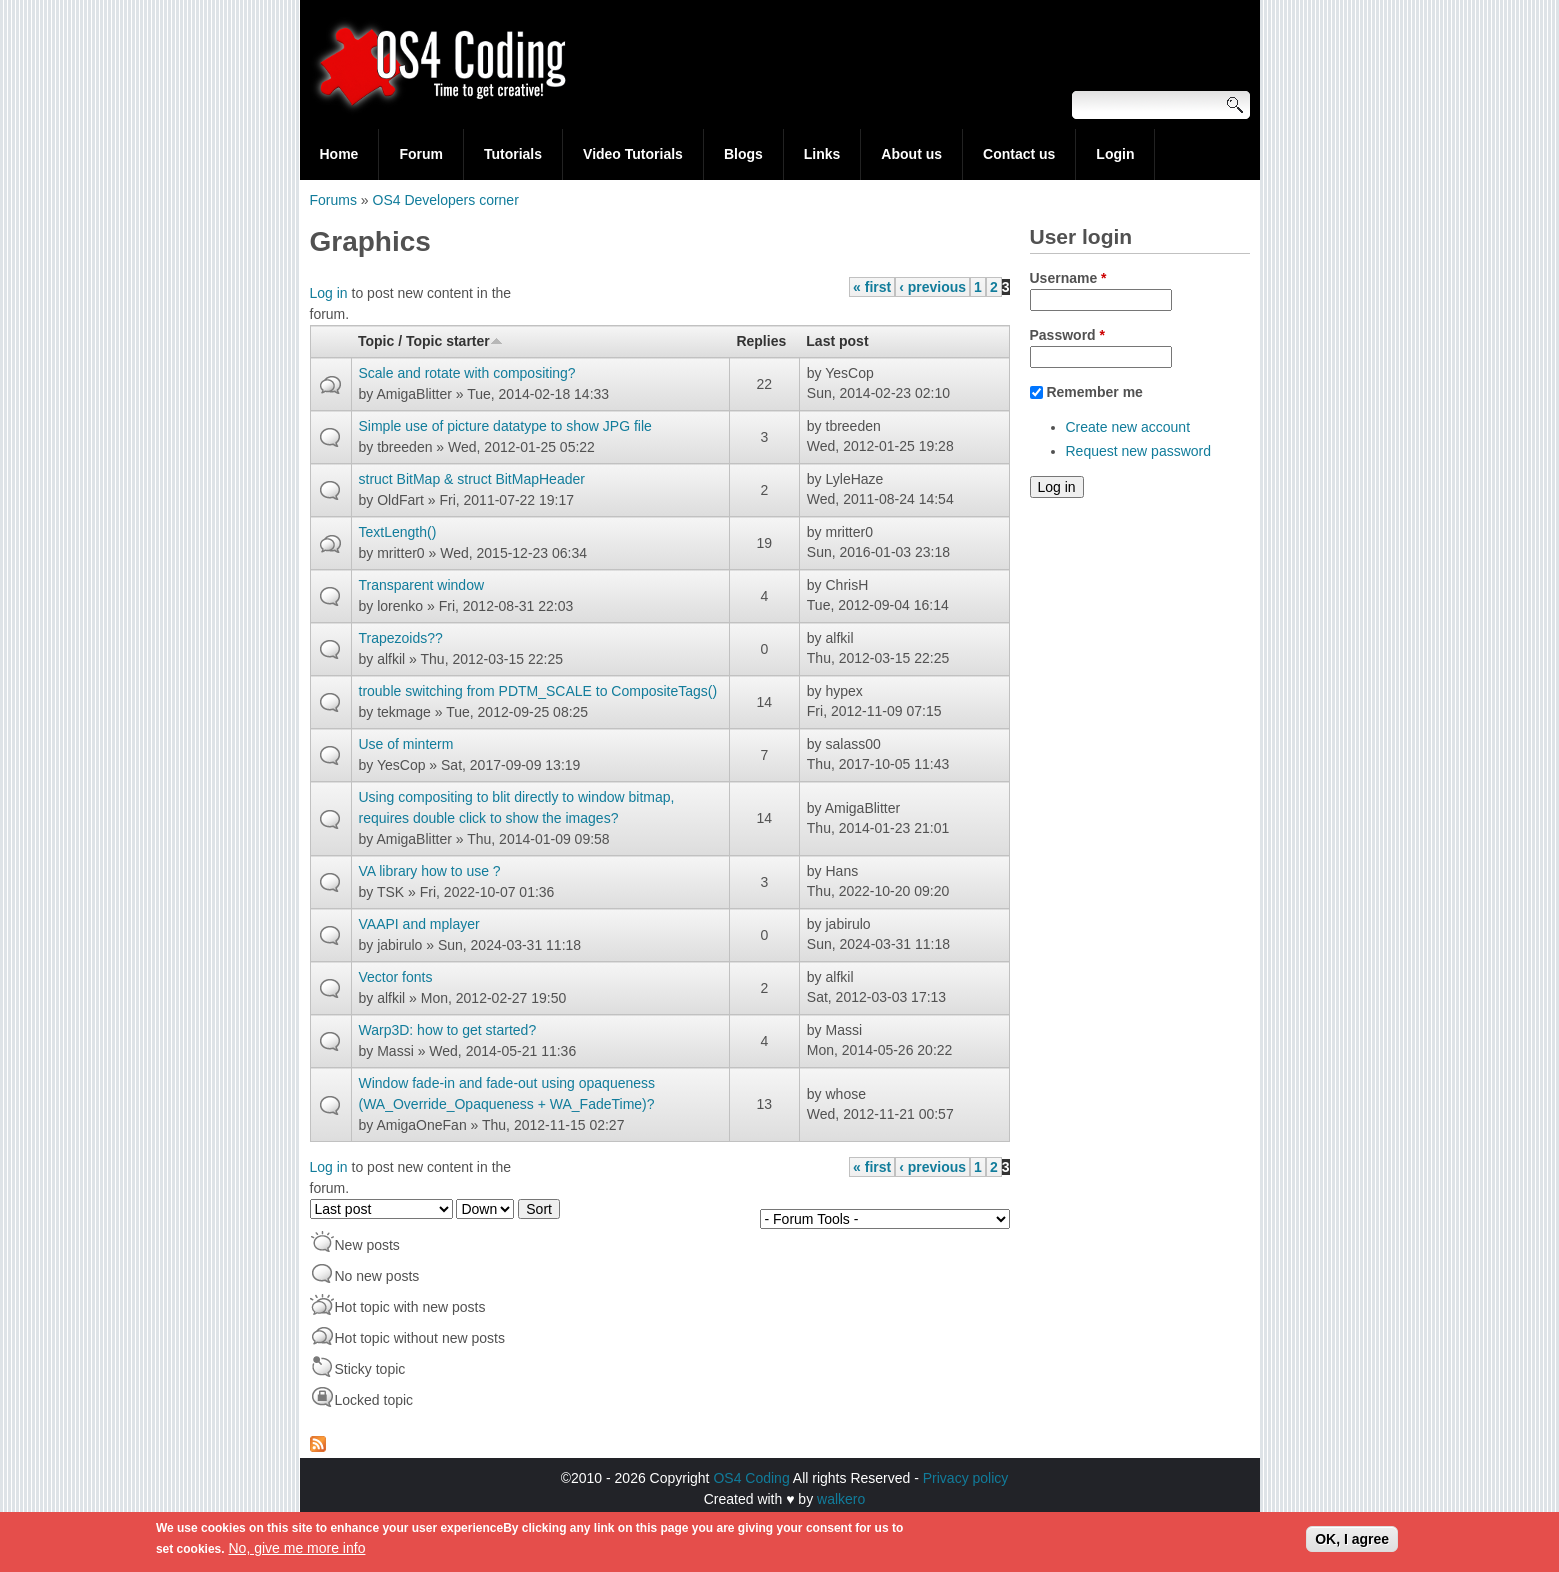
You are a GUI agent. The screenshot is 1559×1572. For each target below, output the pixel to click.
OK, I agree (1352, 1542)
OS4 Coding (751, 1478)
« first (872, 287)
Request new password (1139, 451)
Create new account (1128, 427)
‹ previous (932, 287)
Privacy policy (966, 1478)
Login (1115, 154)
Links (822, 154)
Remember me (1094, 392)
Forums (333, 200)
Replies (761, 341)
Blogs (743, 154)
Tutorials (513, 154)
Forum (421, 154)
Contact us (1019, 154)
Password (1067, 335)
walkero (841, 1499)
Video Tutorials (633, 154)
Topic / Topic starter (430, 341)
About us (911, 154)
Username (1068, 278)
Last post (837, 341)
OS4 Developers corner (446, 200)
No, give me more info (297, 1551)
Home (339, 154)
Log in (329, 293)
